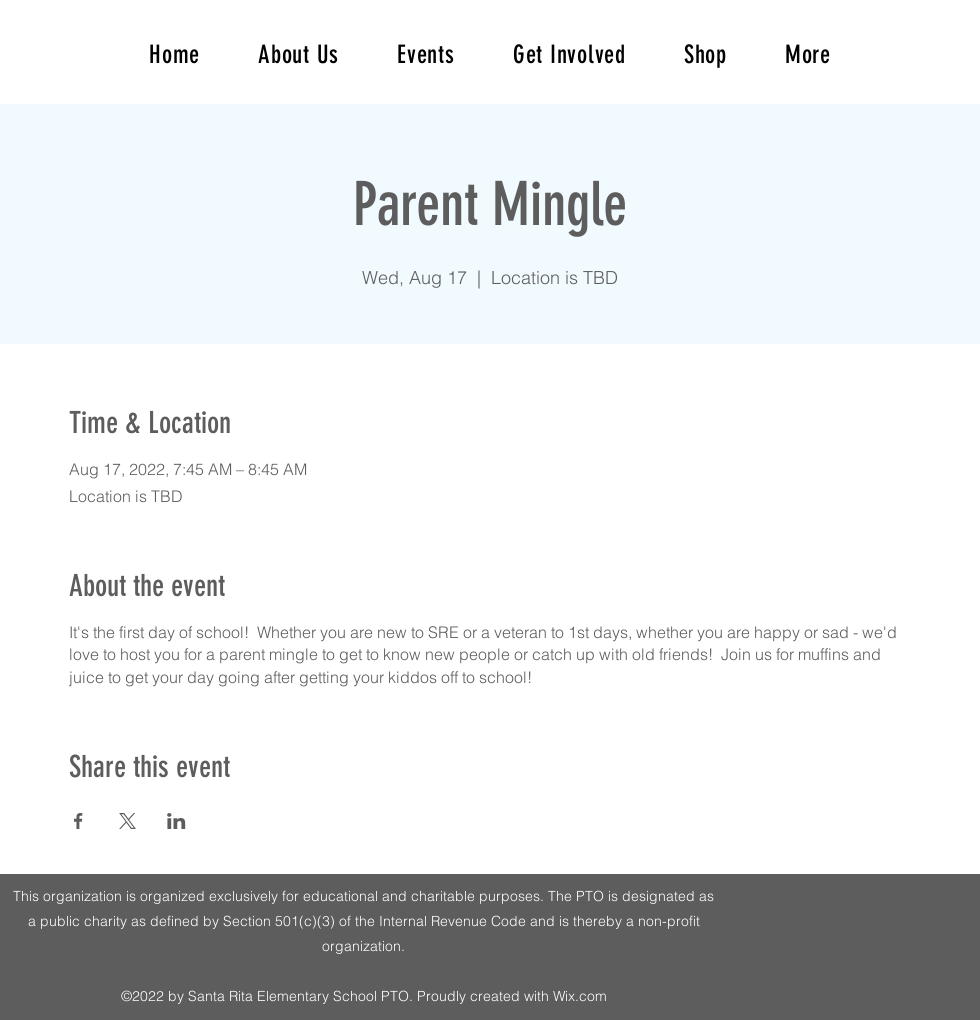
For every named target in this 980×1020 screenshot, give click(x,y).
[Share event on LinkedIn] (176, 821)
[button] (808, 54)
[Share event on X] (127, 821)
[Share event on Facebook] (78, 821)
